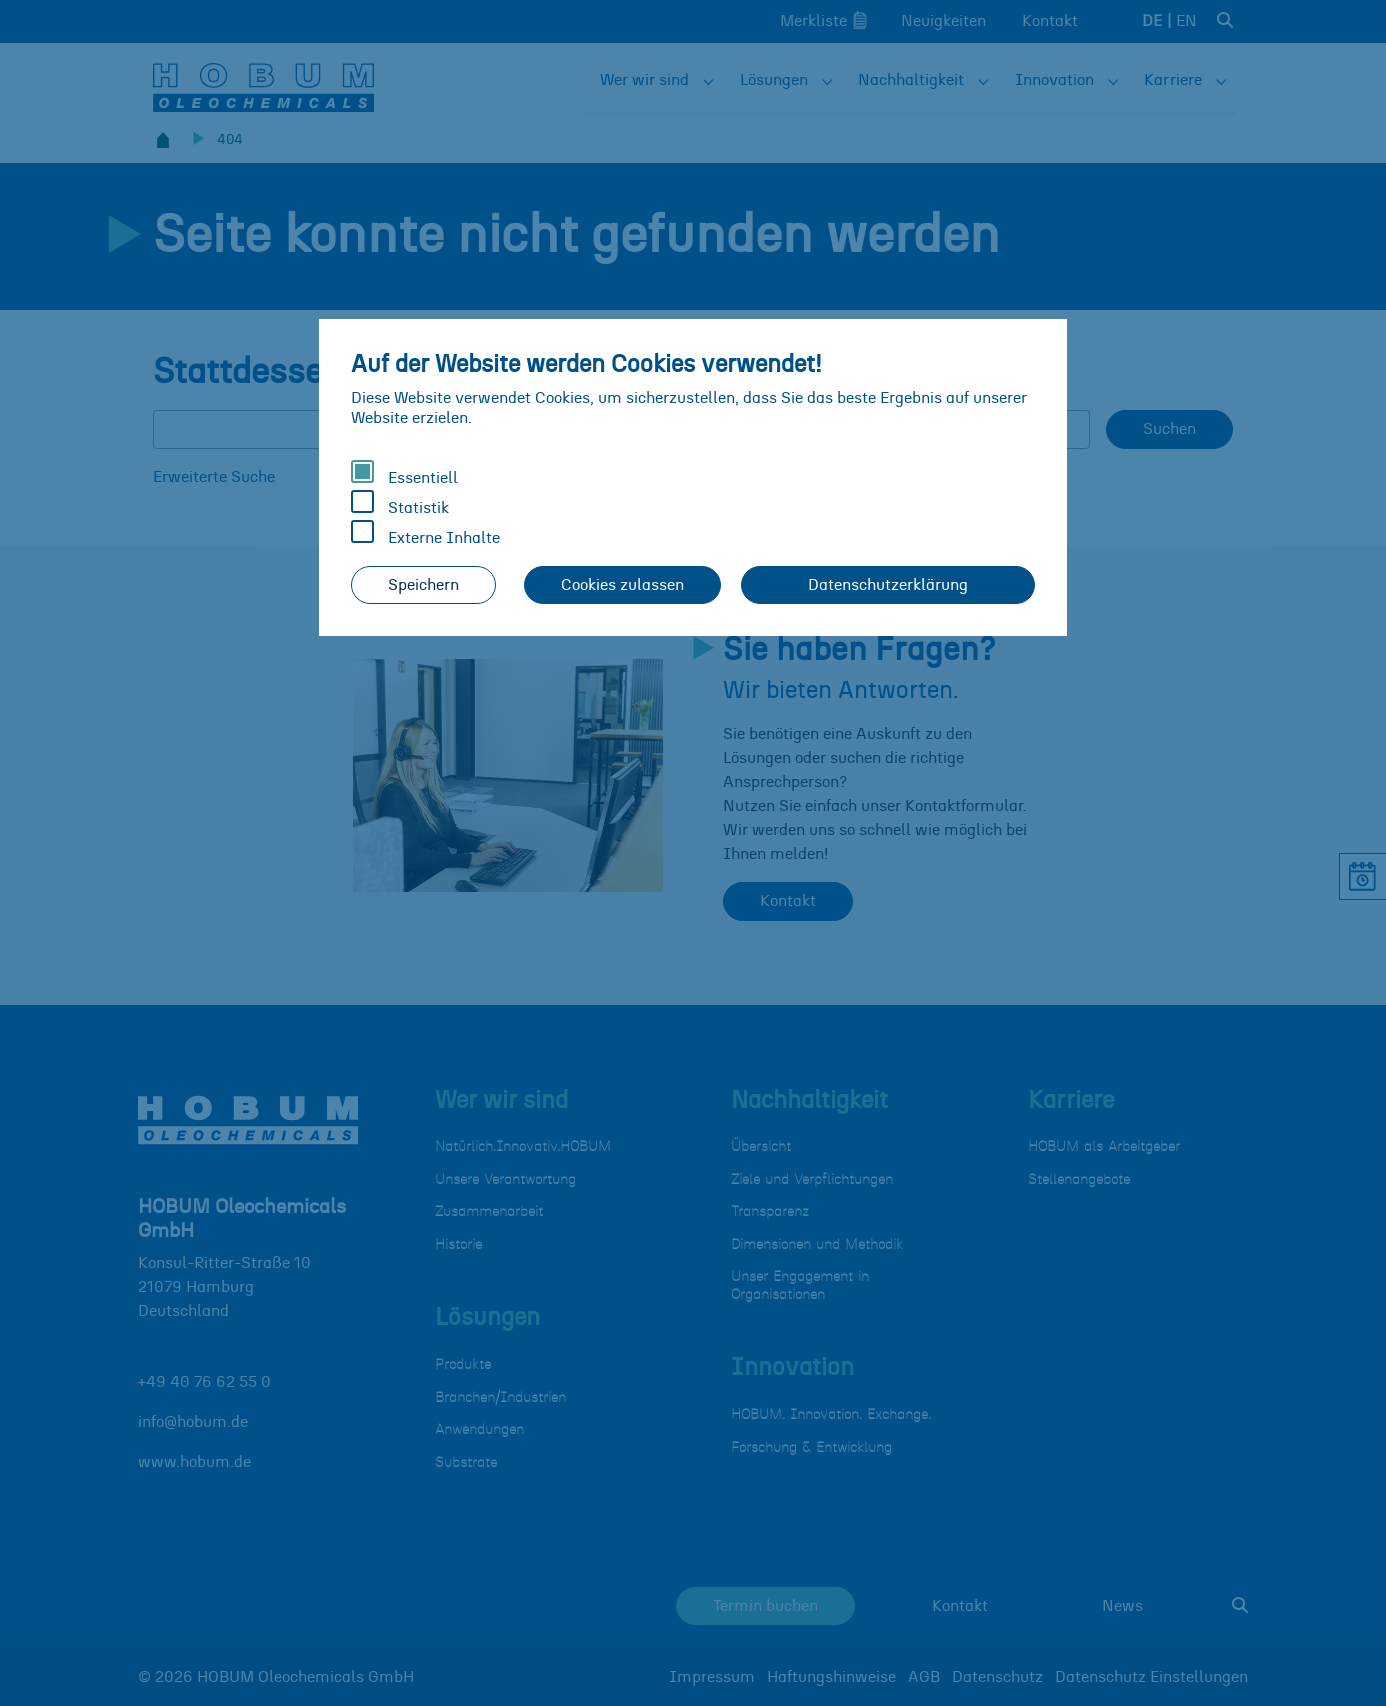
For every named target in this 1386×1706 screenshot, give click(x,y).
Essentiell (404, 473)
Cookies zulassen (622, 585)
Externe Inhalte (425, 533)
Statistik (400, 503)
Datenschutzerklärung (888, 585)
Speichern (423, 585)
